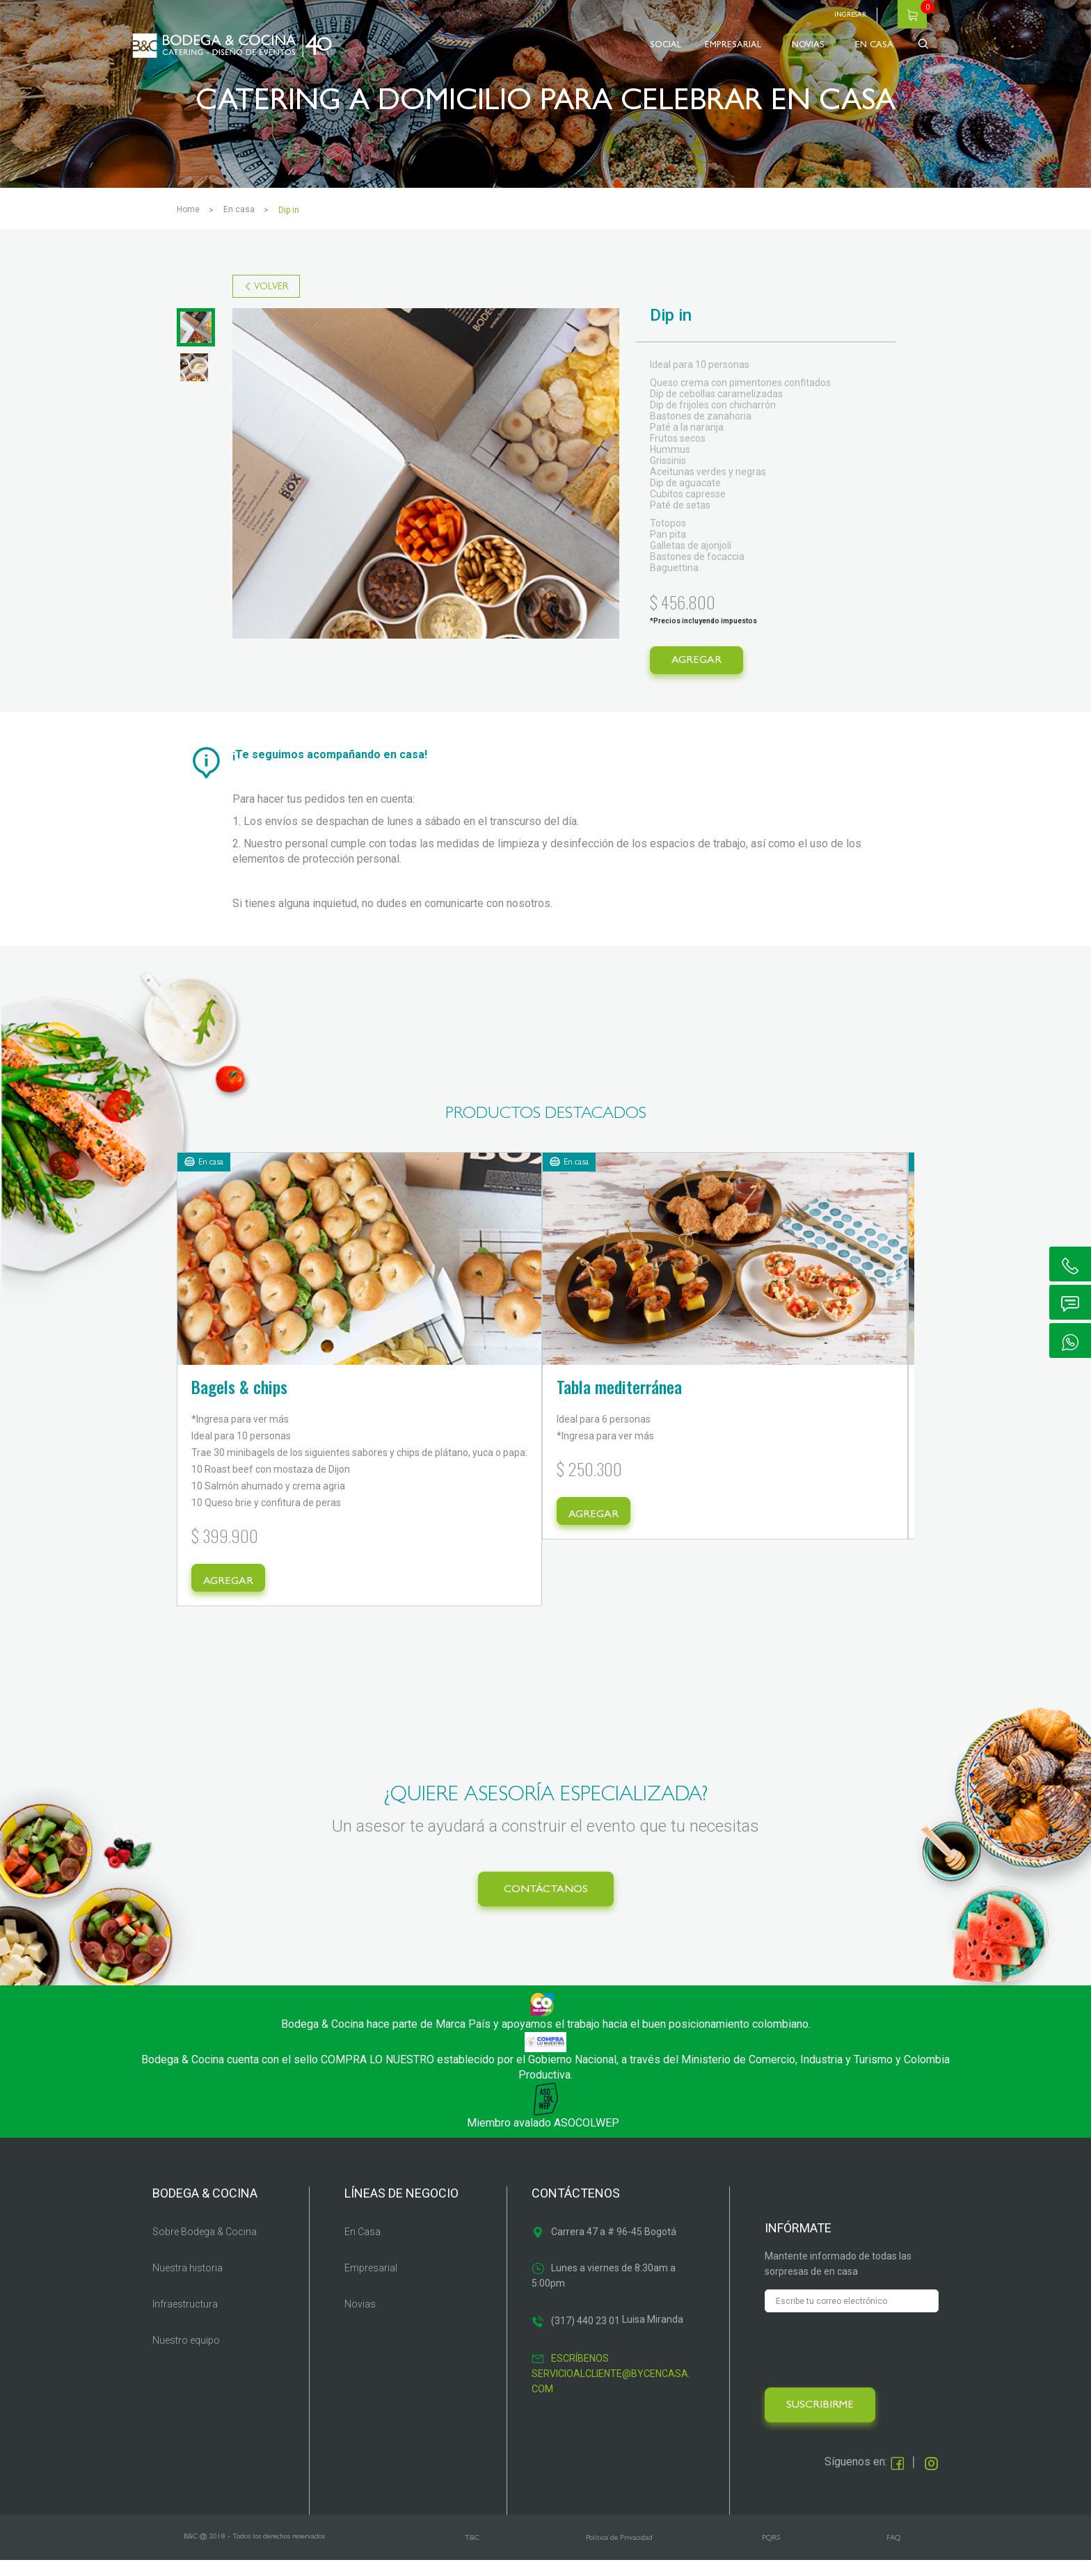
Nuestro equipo (186, 2355)
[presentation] (870, 2365)
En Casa (362, 2247)
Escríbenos (580, 2373)
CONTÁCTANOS (546, 1905)
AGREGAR (696, 660)
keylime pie (738, 1386)
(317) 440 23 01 (585, 2336)
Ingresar (850, 15)
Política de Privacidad (619, 2553)
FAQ (893, 2553)
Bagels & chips (239, 1386)
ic (1070, 1264)
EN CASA (874, 45)
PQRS (771, 2553)
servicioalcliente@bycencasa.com (611, 2396)
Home (188, 209)
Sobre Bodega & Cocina (204, 2247)
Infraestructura (185, 2319)
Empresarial (370, 2283)
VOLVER (271, 287)
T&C (472, 2553)
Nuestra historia (187, 2283)
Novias (360, 2319)
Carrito (912, 14)
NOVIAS (808, 45)
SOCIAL (665, 45)
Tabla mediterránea (509, 1386)
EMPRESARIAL (733, 45)
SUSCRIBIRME (820, 2420)
